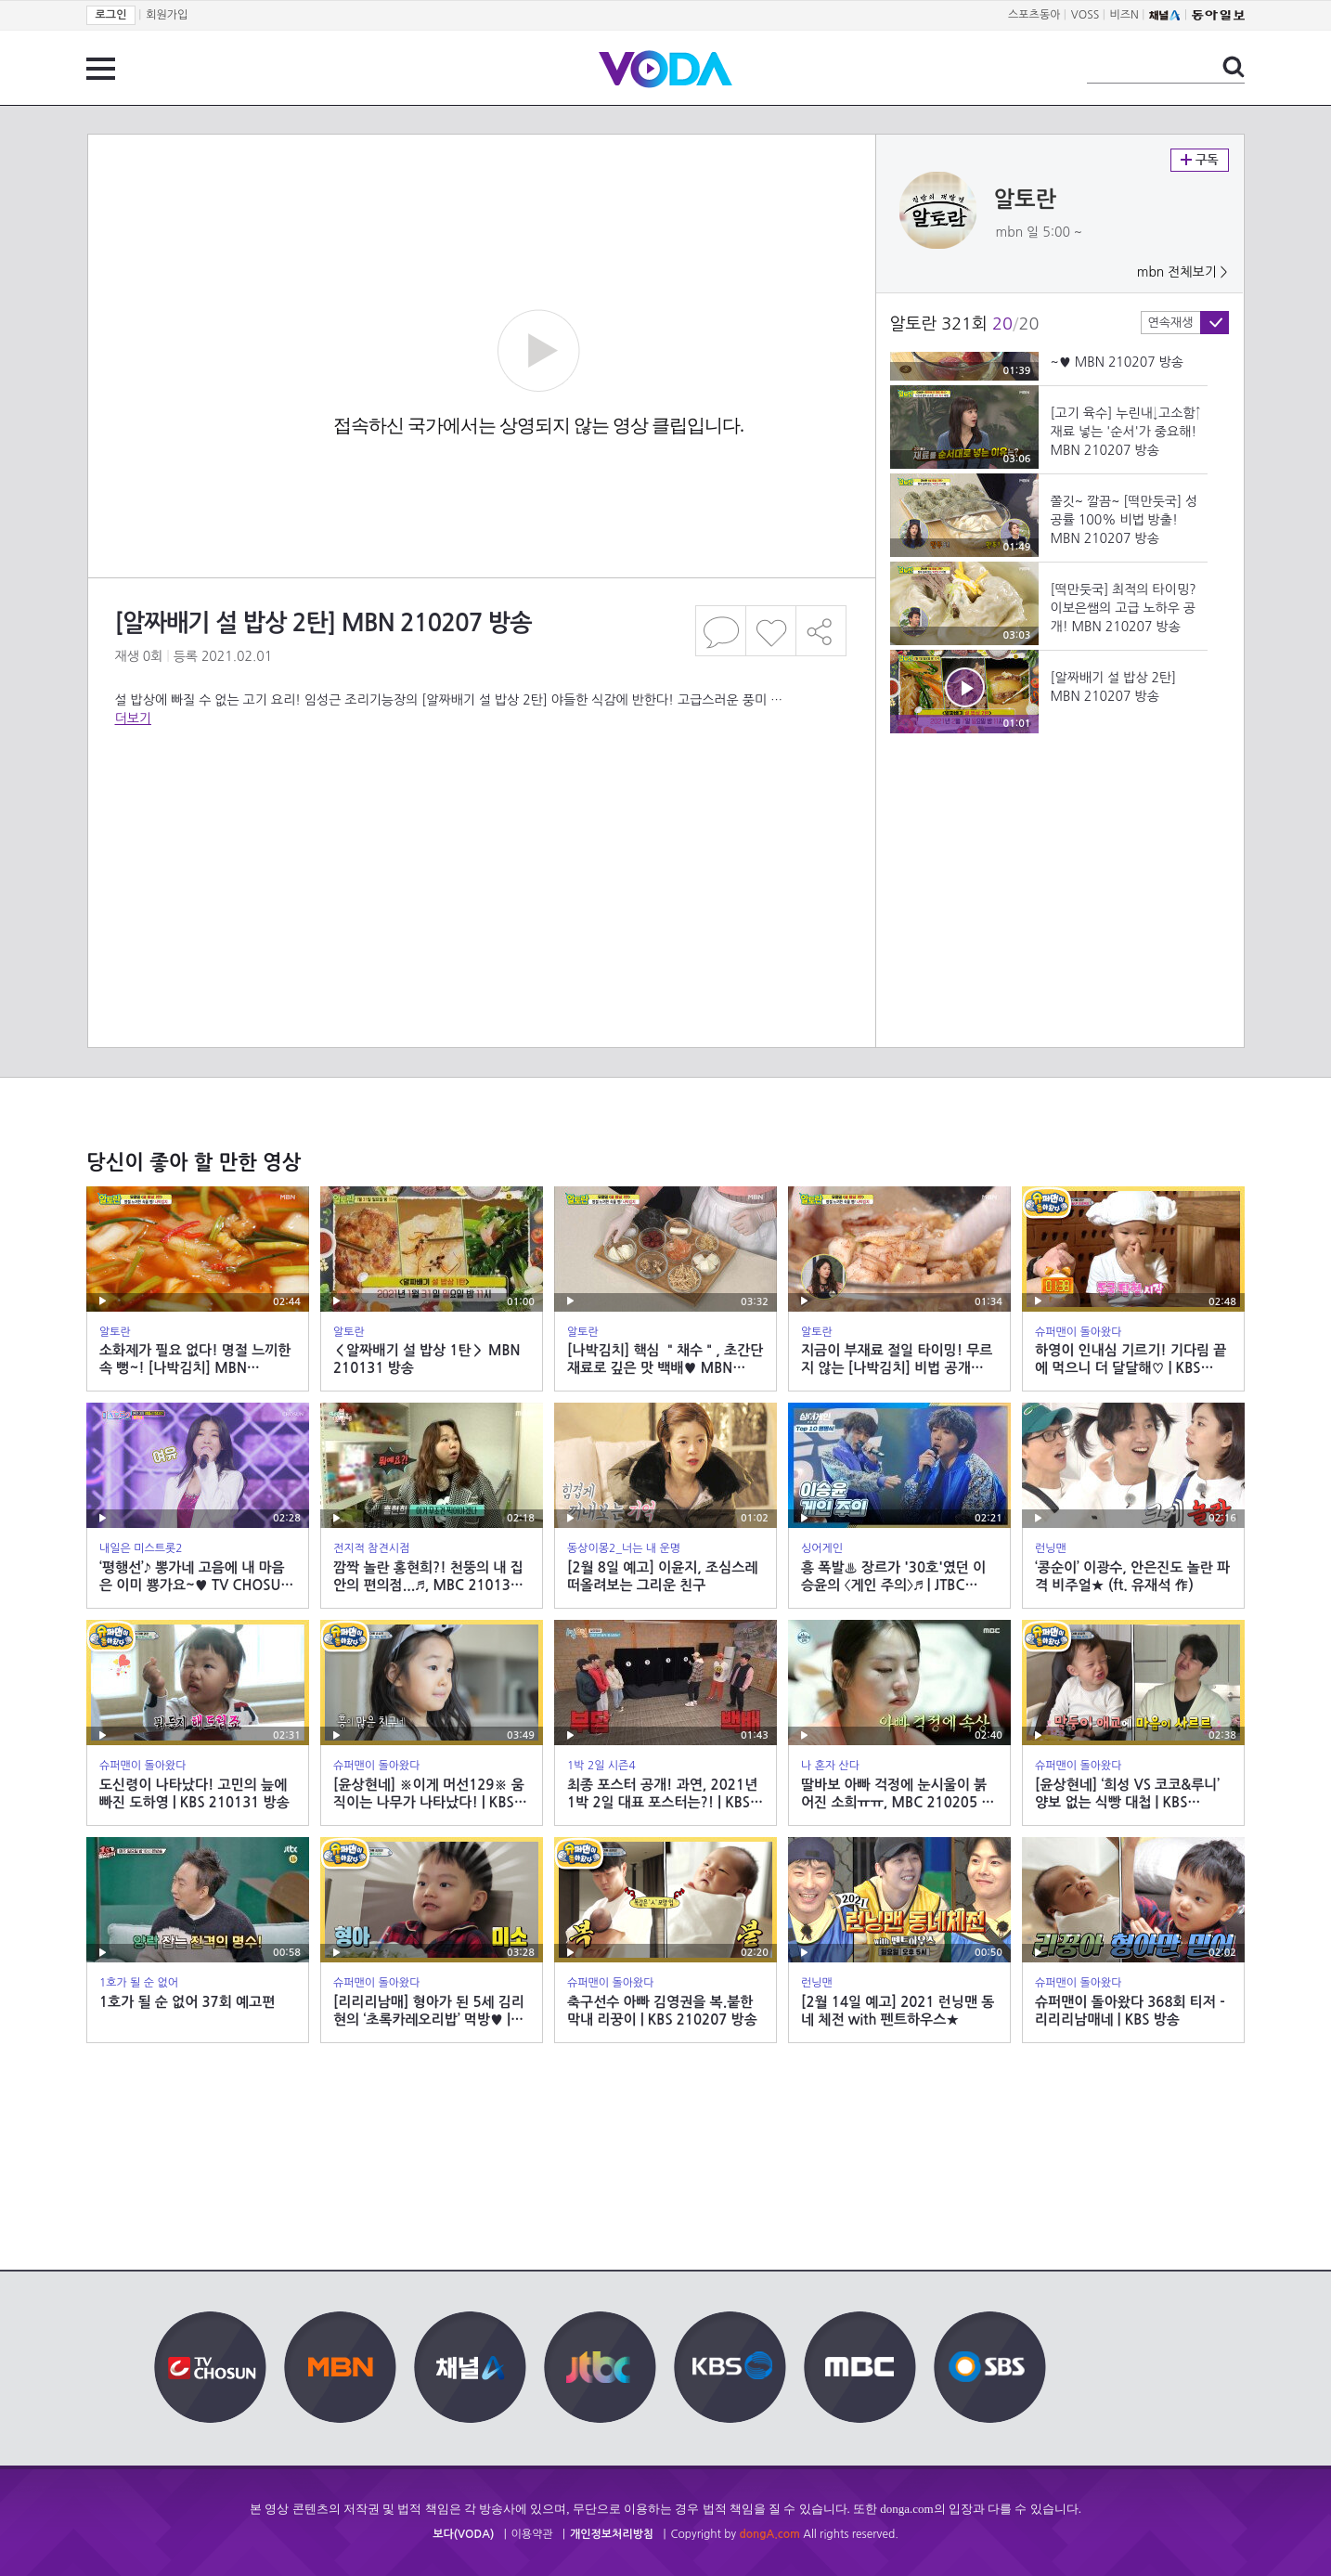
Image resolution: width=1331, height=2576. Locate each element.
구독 (1199, 160)
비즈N (1124, 14)
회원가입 (166, 14)
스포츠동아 (1034, 14)
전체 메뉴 (100, 69)
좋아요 (770, 630)
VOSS (1085, 14)
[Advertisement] (480, 802)
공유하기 (821, 630)
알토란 (1025, 199)
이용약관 (532, 2534)
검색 (1233, 67)
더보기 (133, 718)
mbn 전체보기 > (1182, 271)
